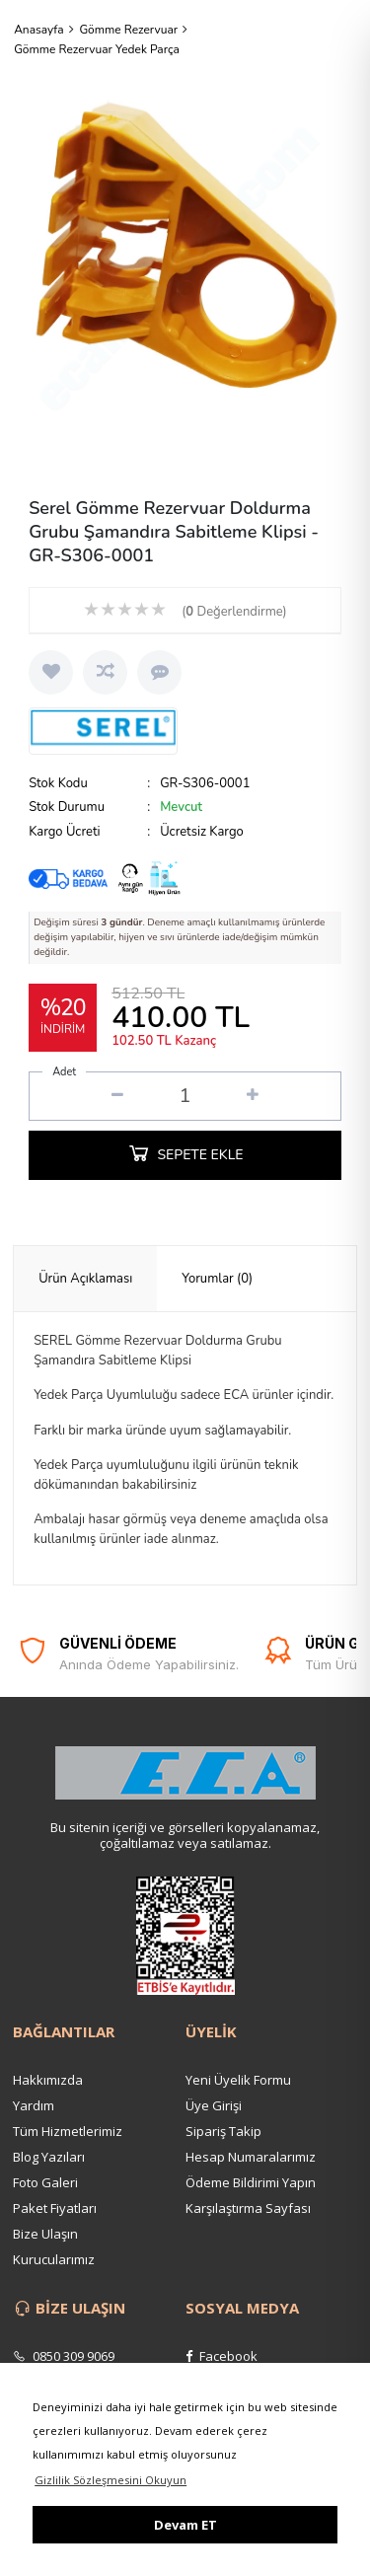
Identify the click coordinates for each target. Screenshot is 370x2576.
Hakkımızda (48, 2080)
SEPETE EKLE (184, 1152)
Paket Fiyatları (55, 2208)
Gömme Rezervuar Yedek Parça (97, 49)
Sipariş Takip (223, 2131)
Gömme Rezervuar (128, 29)
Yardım (33, 2105)
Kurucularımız (54, 2259)
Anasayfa (39, 29)
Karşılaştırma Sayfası (248, 2208)
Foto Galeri (45, 2182)
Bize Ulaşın (45, 2234)
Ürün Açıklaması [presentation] (85, 1279)
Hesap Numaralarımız (250, 2157)
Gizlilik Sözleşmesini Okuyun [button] (110, 2479)
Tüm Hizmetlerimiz (67, 2131)
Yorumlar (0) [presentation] (217, 1279)
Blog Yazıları (49, 2157)
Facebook (221, 2356)
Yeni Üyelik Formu (238, 2080)
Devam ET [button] (185, 2525)
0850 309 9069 (63, 2356)
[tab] (85, 1279)
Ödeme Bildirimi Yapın (250, 2182)
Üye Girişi (213, 2105)
